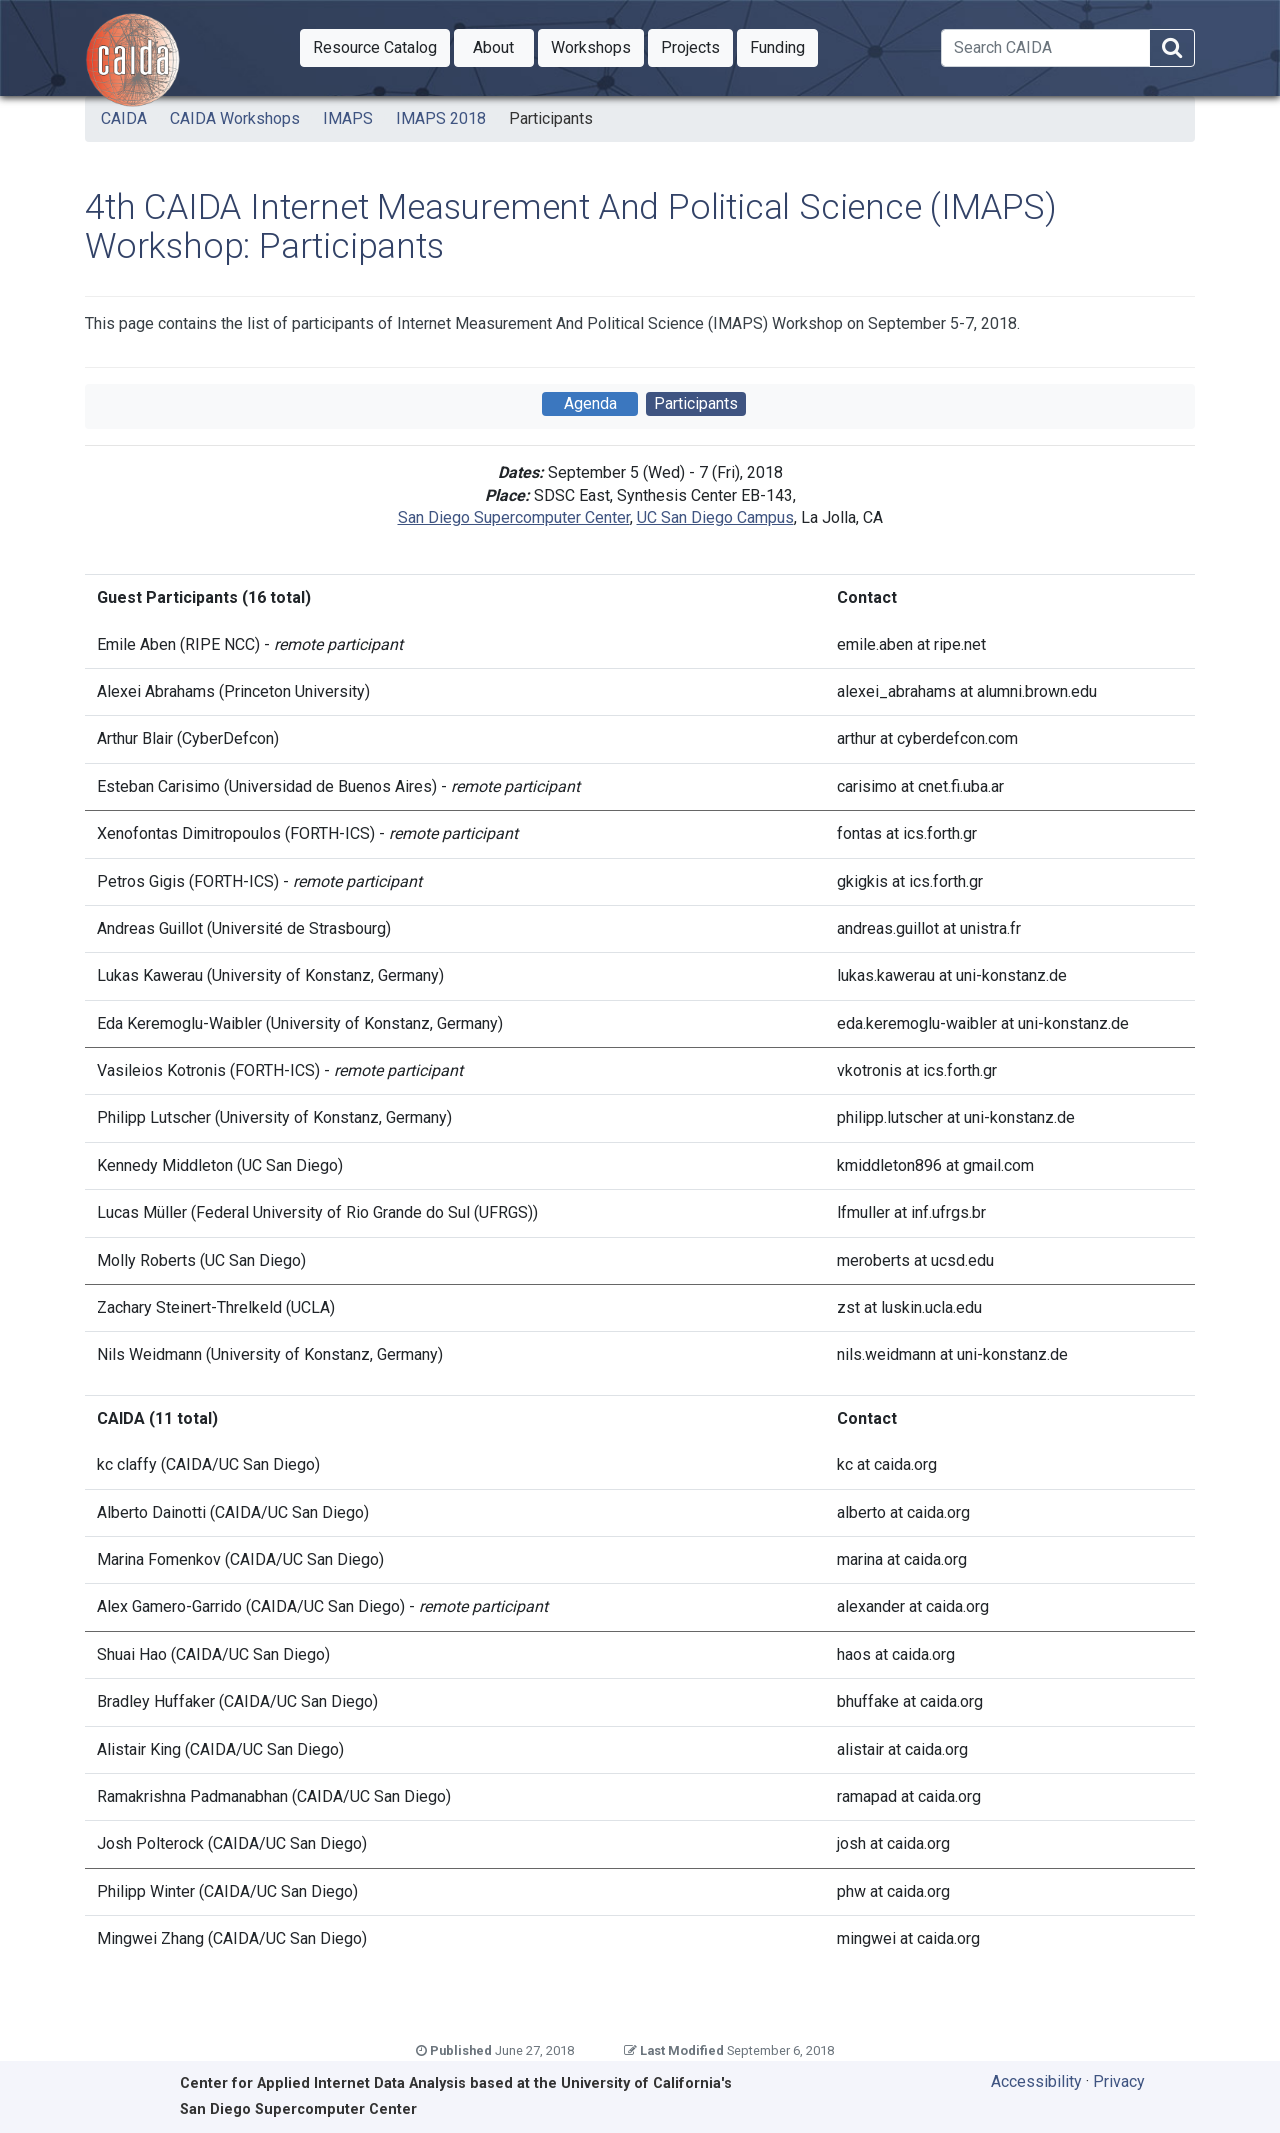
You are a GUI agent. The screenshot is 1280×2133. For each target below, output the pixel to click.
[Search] (1045, 48)
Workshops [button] (597, 46)
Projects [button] (697, 46)
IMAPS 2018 (441, 118)
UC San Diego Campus (715, 517)
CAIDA (124, 118)
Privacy (1119, 2081)
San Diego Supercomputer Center (514, 517)
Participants (551, 118)
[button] (375, 48)
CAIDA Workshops (235, 118)
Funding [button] (784, 46)
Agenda (590, 403)
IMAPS (348, 118)
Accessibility (1036, 2081)
